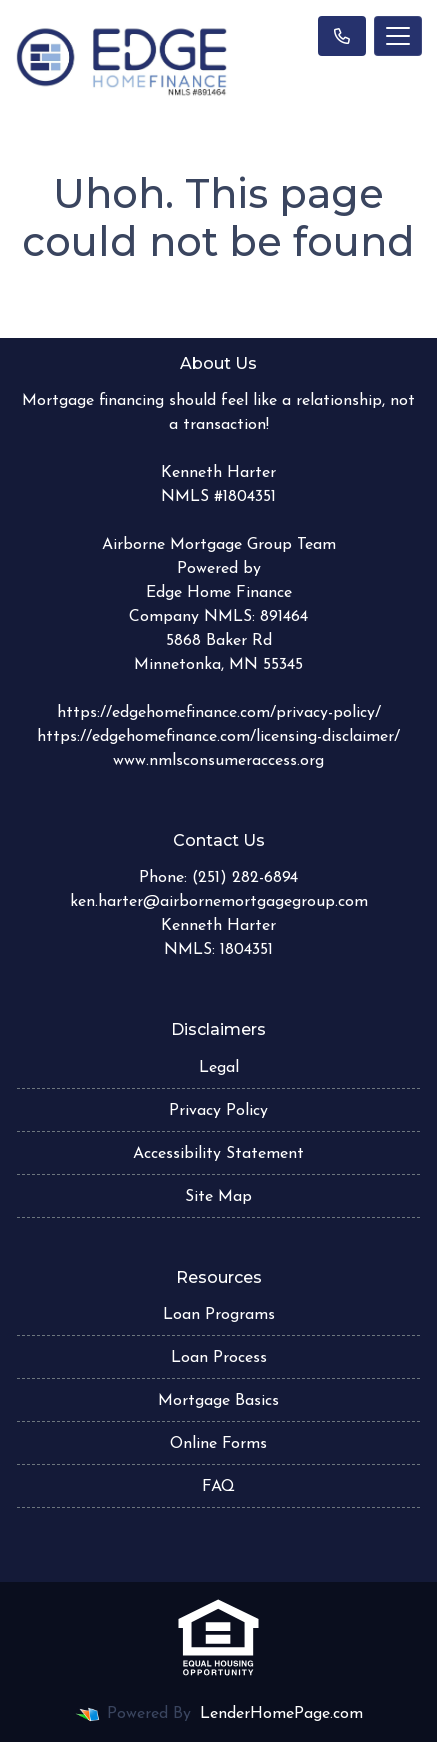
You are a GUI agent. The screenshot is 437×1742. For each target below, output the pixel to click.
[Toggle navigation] (398, 36)
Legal (219, 1068)
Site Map (218, 1197)
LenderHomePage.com (281, 1714)
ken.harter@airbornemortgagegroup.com (219, 902)
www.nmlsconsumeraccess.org (218, 761)
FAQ (218, 1487)
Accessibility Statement (218, 1154)
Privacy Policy (218, 1111)
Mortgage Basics (218, 1401)
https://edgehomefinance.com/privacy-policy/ (219, 713)
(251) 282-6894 (245, 878)
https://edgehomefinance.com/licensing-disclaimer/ (218, 737)
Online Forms (218, 1444)
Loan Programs (219, 1315)
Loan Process (219, 1358)
